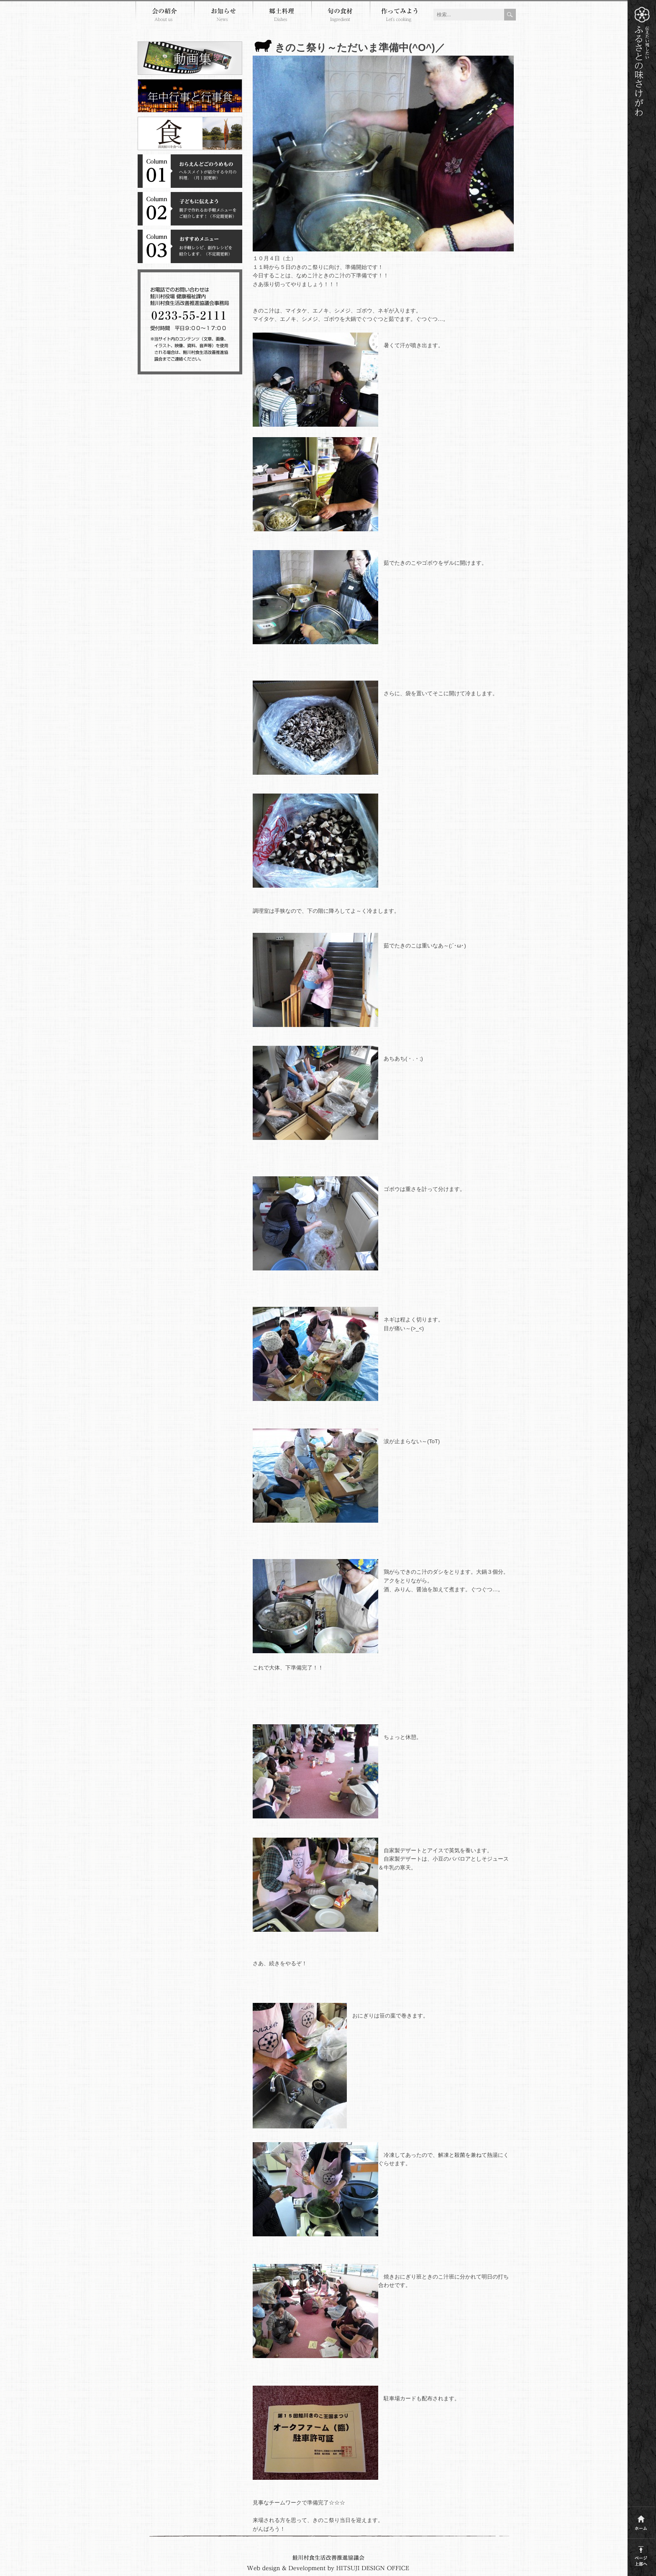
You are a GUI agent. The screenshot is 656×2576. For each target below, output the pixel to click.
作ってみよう (399, 16)
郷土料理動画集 (190, 58)
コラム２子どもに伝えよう (190, 208)
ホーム (641, 2520)
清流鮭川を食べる (190, 133)
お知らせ (223, 16)
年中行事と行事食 (190, 96)
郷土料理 (282, 16)
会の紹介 (165, 16)
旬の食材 (340, 16)
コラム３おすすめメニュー (190, 246)
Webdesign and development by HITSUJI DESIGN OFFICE (328, 2568)
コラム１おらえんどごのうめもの (190, 171)
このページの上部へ (641, 2554)
